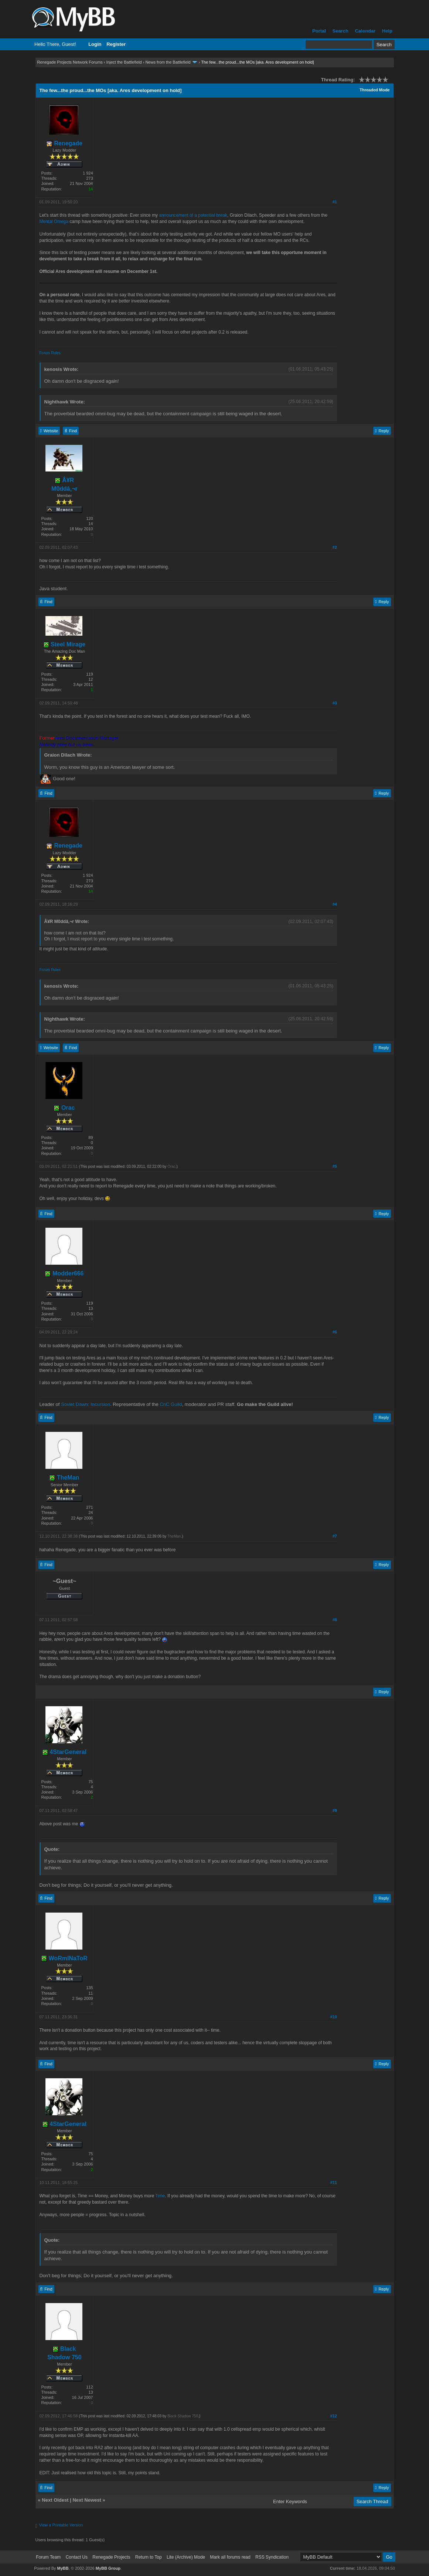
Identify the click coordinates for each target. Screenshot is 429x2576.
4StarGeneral (64, 1752)
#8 (335, 1619)
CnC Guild (171, 1404)
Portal (319, 31)
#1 (335, 202)
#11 (333, 2182)
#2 (335, 547)
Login (94, 44)
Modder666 (64, 1273)
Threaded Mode (374, 90)
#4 (335, 904)
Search (340, 31)
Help (387, 31)
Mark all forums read (230, 2557)
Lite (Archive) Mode (186, 2557)
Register (116, 44)
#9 (335, 1810)
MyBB (63, 2568)
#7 (335, 1536)
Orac (64, 1108)
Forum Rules (50, 353)
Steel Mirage (65, 644)
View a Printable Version (61, 2525)
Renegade (64, 143)
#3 (335, 703)
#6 (335, 1332)
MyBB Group (108, 2568)
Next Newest (86, 2500)
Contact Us (77, 2557)
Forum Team (48, 2557)
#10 (333, 2017)
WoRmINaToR (64, 1958)
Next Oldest (55, 2500)
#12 (333, 2416)
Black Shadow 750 (182, 2416)
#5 (335, 1166)
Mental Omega (54, 221)
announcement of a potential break (193, 215)
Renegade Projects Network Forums (70, 62)
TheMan (64, 1477)
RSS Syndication (272, 2557)
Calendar (365, 31)
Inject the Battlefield (124, 62)
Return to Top (148, 2557)
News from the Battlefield (167, 62)
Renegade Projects (111, 2557)
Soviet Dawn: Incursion (85, 1404)
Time (160, 2195)
